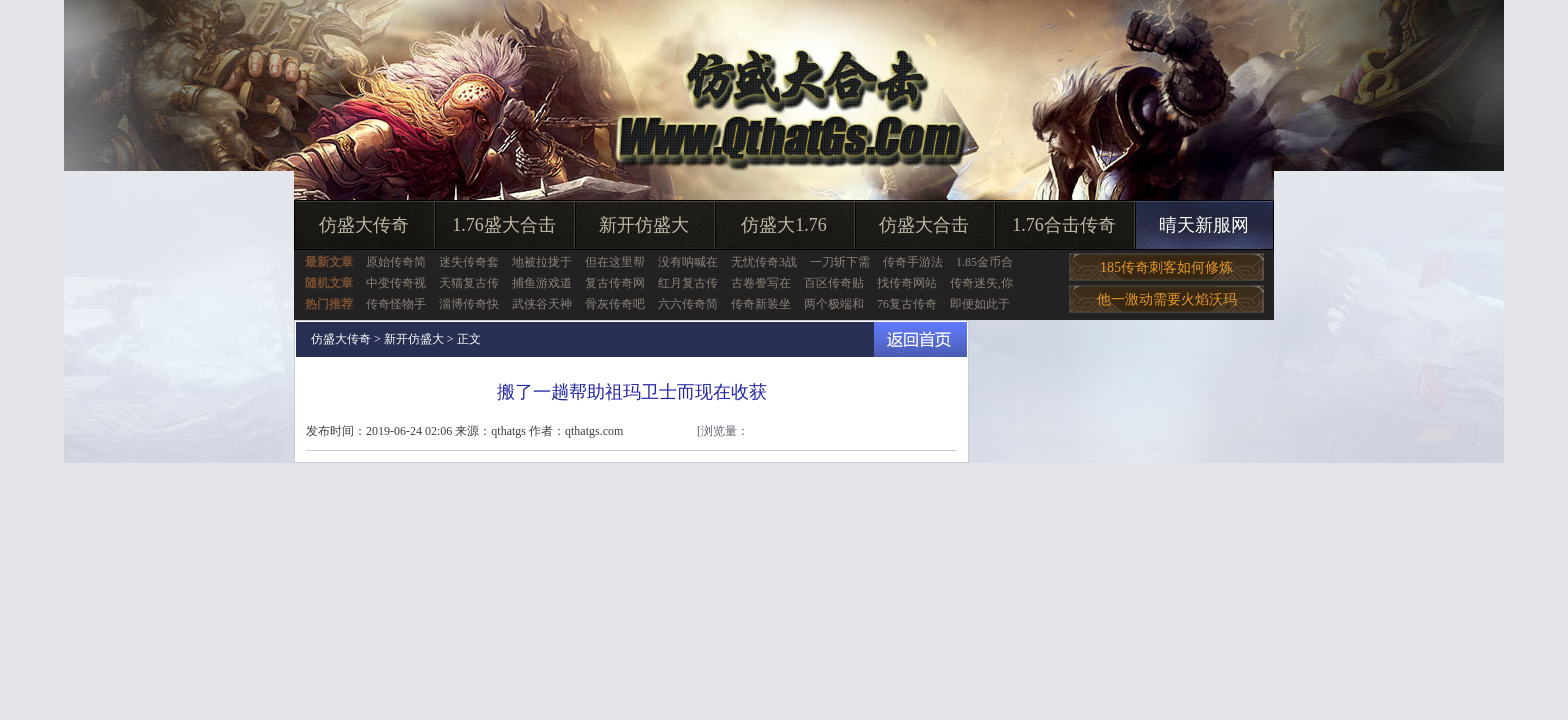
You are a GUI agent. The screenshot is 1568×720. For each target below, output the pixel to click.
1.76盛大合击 (504, 225)
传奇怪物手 (396, 304)
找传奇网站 (907, 283)
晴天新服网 (1204, 225)
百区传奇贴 (834, 283)
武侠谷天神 (542, 304)
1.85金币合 (984, 262)
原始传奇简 (396, 262)
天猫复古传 (469, 283)
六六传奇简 (688, 304)
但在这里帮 (615, 262)
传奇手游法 (913, 262)
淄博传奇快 (469, 304)
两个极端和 (834, 304)
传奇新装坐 (761, 304)
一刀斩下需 (840, 262)
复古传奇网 (615, 283)
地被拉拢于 (542, 262)
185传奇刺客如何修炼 (1166, 267)
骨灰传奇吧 (615, 304)
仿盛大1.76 (784, 225)
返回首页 (920, 339)
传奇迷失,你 (981, 283)
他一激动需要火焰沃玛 (1167, 299)
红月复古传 (688, 283)
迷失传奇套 (469, 262)
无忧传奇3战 (764, 262)
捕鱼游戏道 (542, 283)
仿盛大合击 (924, 225)
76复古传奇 (907, 304)
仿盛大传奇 (364, 225)
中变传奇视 (396, 283)
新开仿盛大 (644, 225)
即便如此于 (980, 304)
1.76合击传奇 (1064, 225)
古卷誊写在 (761, 283)
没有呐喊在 (688, 262)
